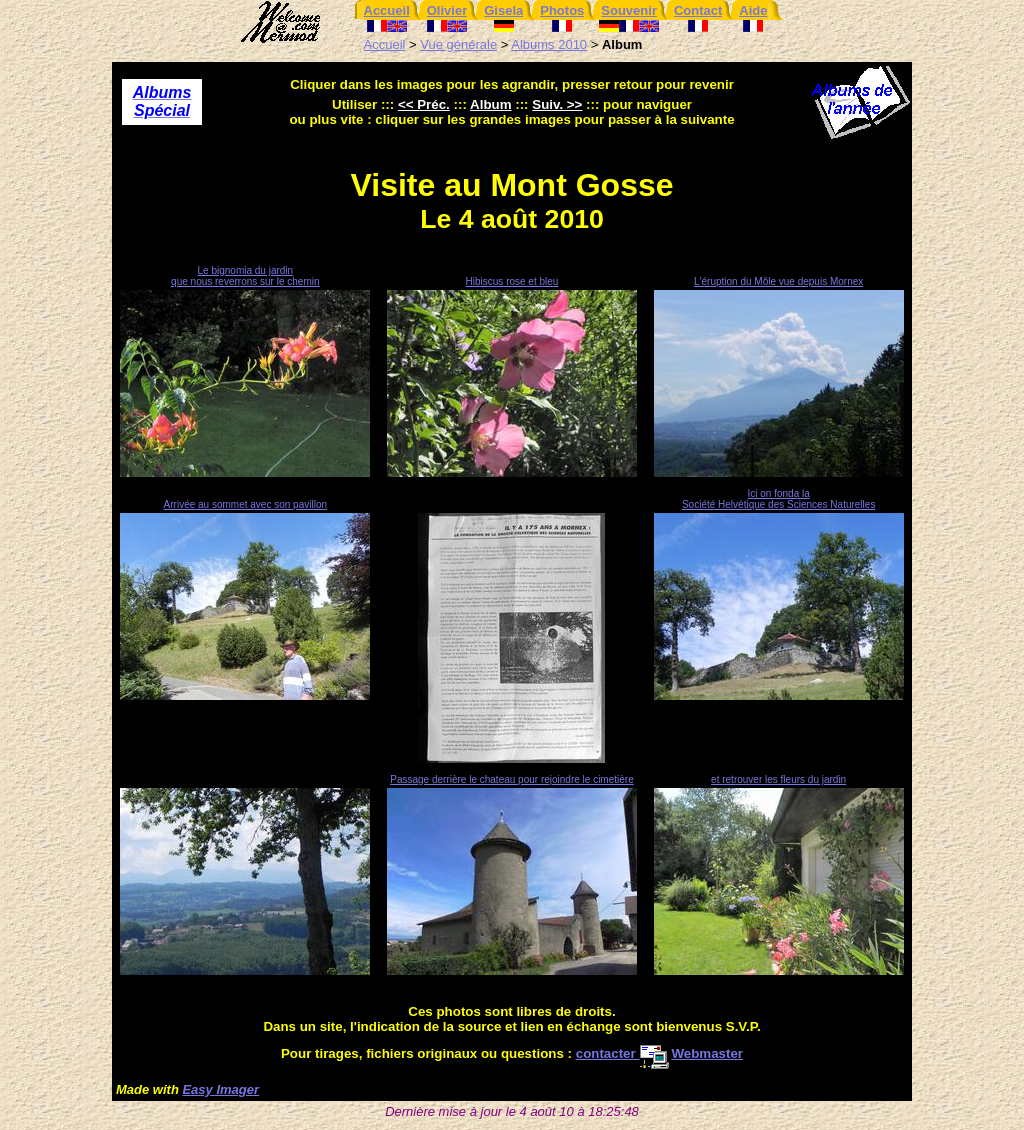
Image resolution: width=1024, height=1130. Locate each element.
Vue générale (458, 44)
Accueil (385, 44)
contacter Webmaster (659, 1053)
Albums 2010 (549, 44)
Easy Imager (220, 1089)
